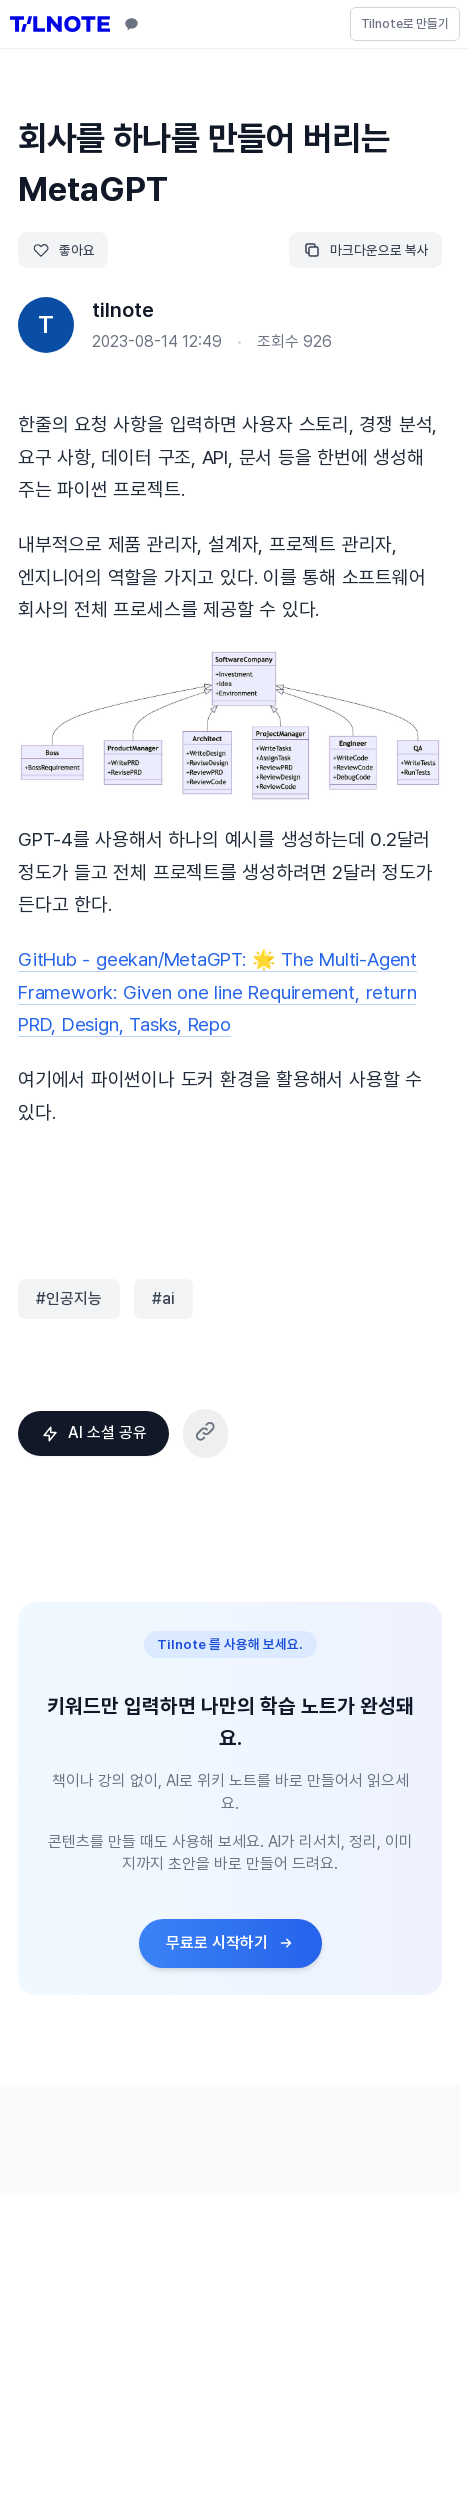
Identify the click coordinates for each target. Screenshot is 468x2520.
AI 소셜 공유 (94, 1432)
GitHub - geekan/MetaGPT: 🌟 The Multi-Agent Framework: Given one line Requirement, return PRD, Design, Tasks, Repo (217, 992)
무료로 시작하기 (230, 1942)
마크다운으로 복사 (366, 250)
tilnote (123, 310)
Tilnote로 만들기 (405, 23)
